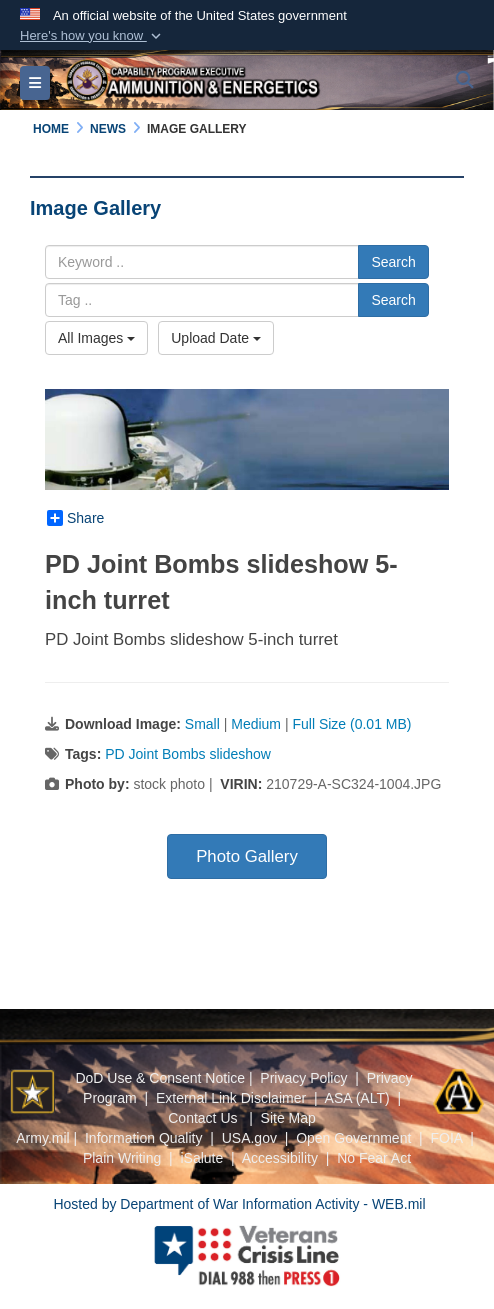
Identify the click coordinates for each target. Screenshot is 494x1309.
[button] (92, 36)
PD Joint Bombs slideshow (188, 754)
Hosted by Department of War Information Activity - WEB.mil (239, 1204)
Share (75, 518)
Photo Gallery (247, 856)
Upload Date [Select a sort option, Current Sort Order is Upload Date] (216, 338)
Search (393, 262)
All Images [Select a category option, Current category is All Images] (96, 338)
